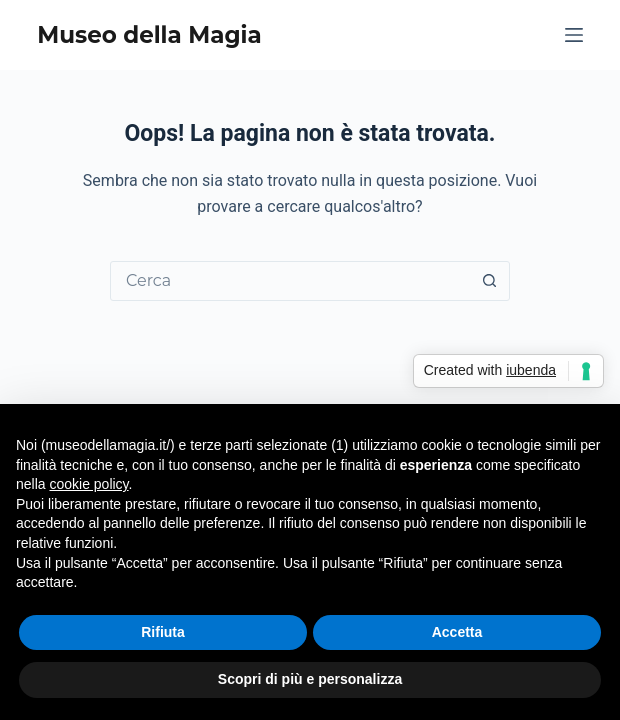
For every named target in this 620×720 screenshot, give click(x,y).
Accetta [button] (457, 632)
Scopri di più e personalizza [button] (310, 679)
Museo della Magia (149, 35)
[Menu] (574, 35)
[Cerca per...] (290, 281)
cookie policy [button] (88, 484)
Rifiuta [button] (163, 632)
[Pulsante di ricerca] (489, 281)
